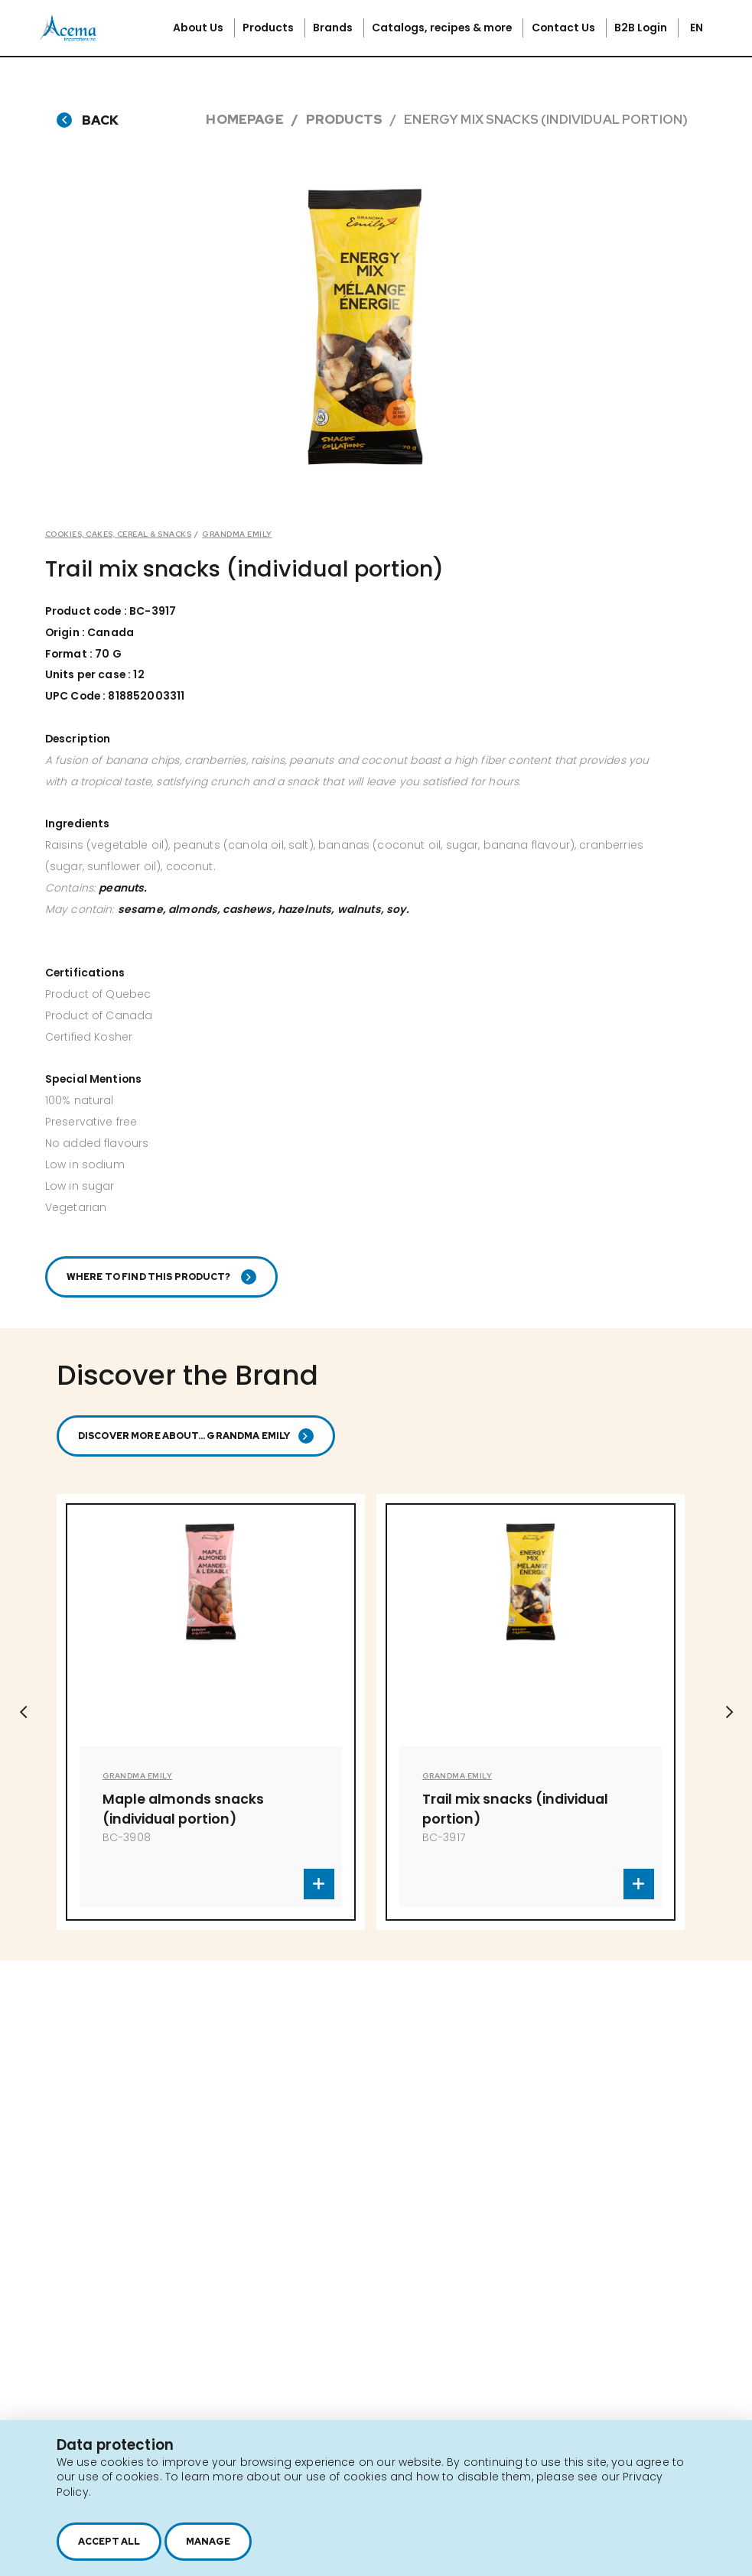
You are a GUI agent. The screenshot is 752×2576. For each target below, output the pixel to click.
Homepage (244, 119)
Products (269, 27)
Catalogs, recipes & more (443, 27)
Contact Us (564, 27)
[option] (365, 327)
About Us (199, 27)
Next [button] (729, 1712)
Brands (334, 27)
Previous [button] (22, 1712)
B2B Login (641, 27)
